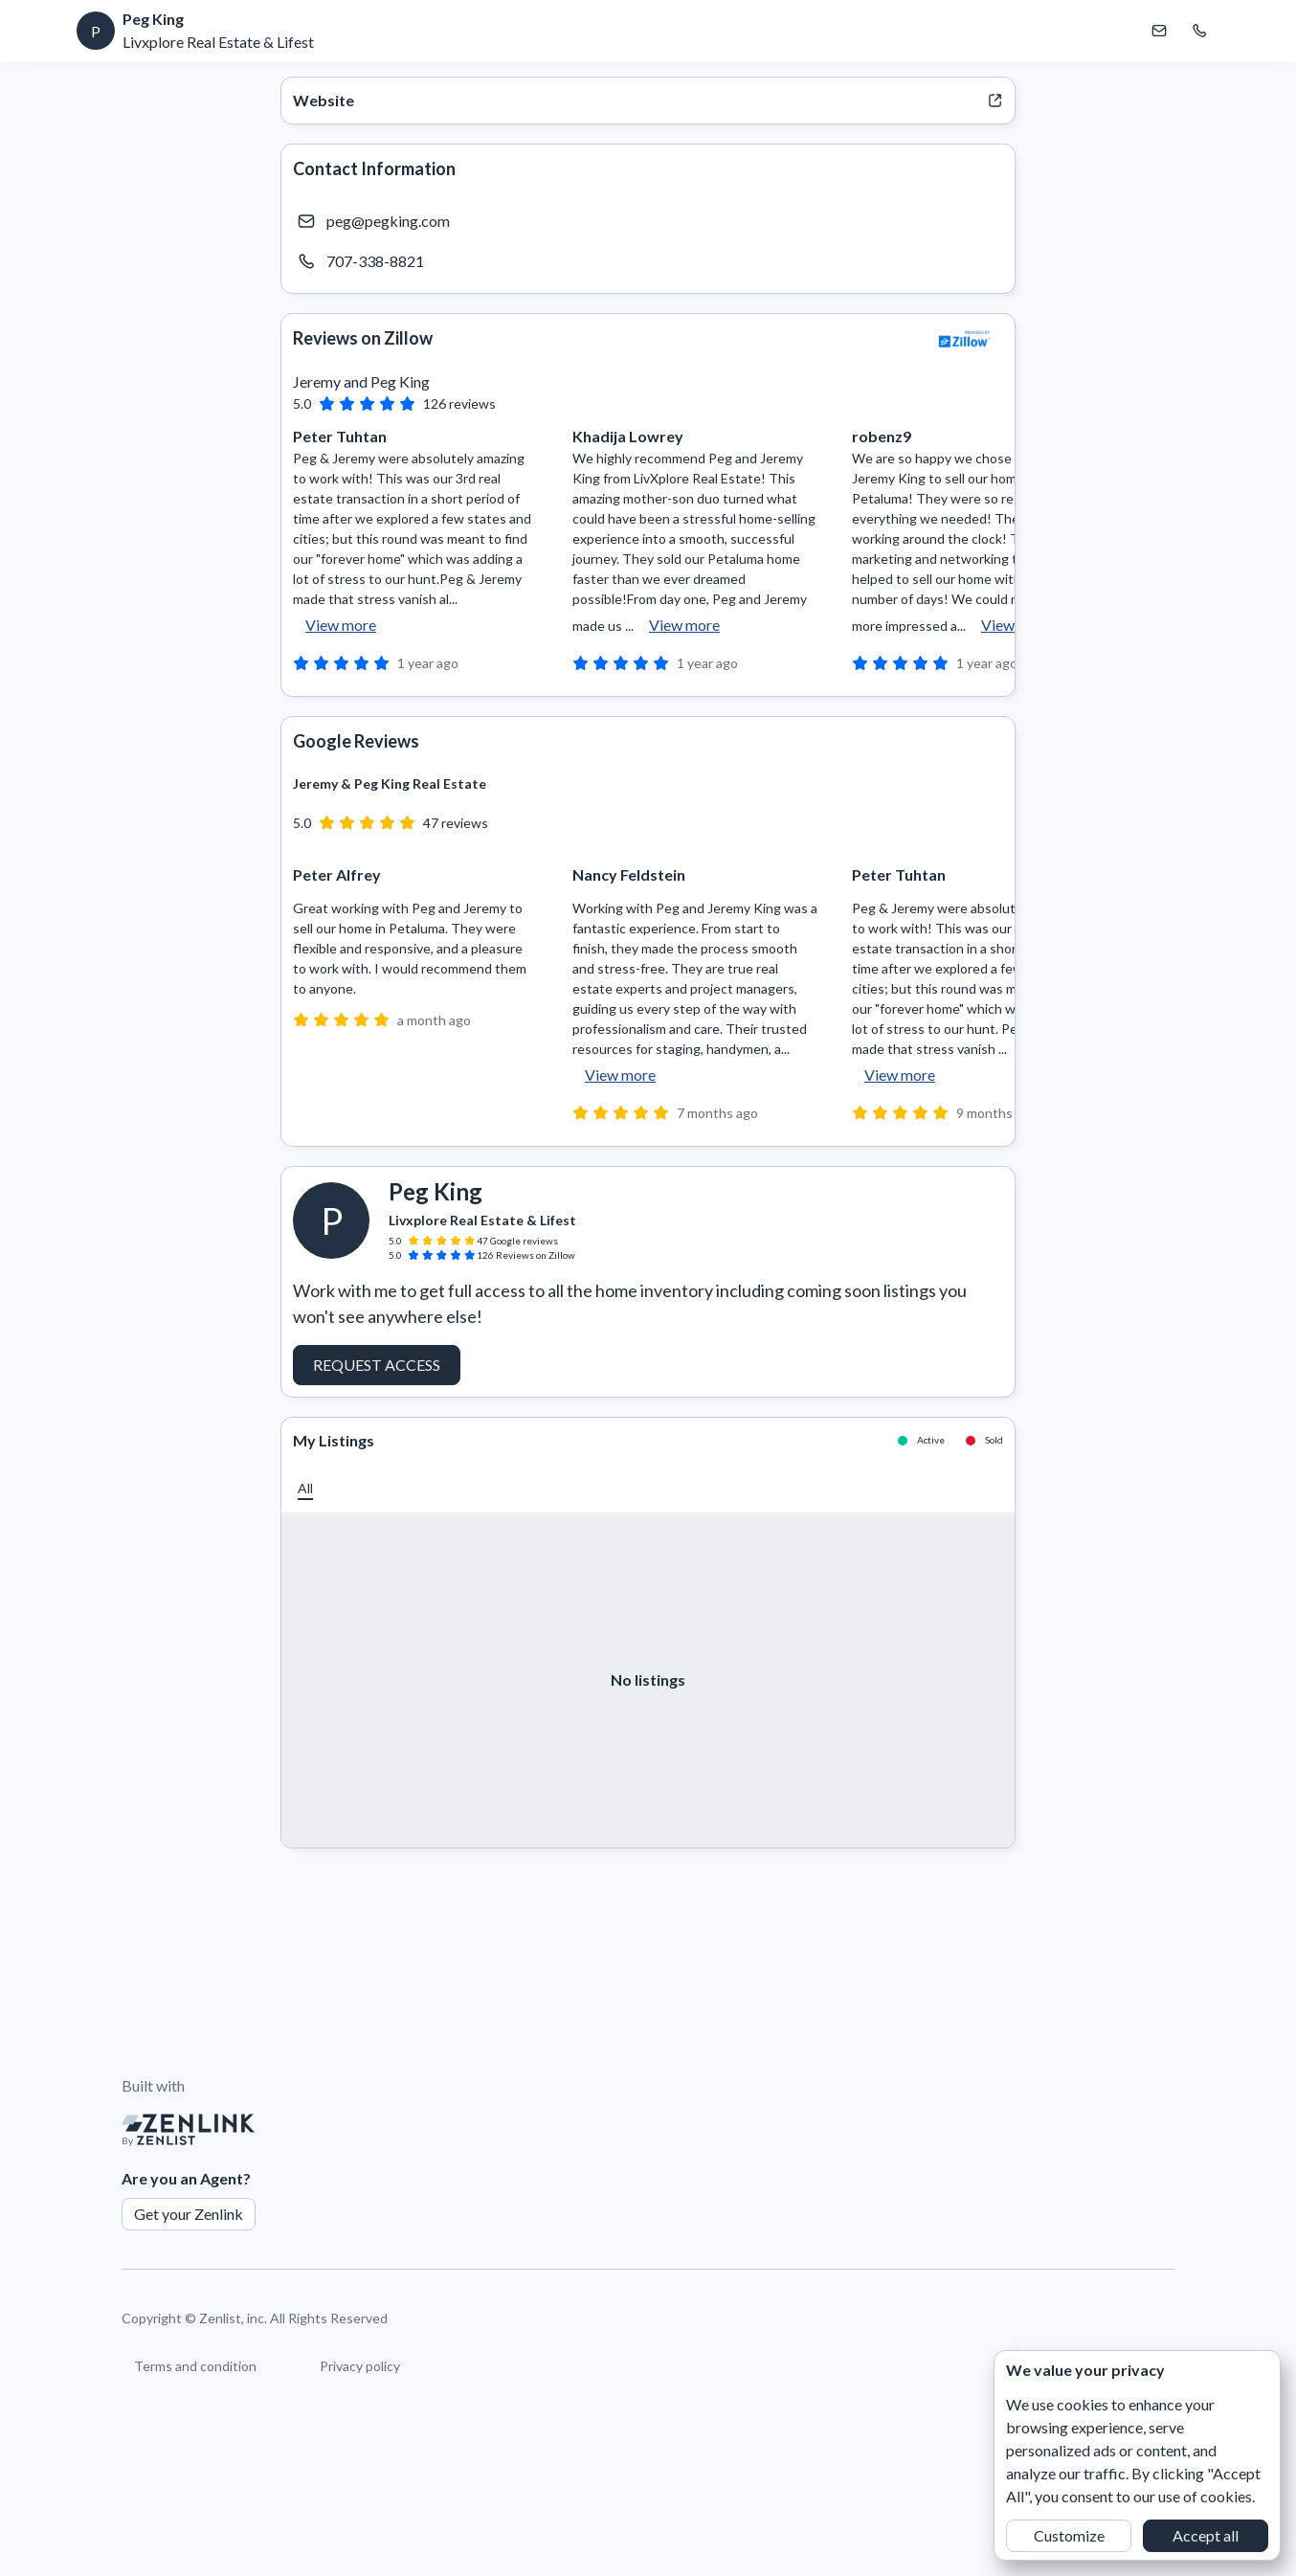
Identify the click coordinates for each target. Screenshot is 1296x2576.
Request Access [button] (376, 1364)
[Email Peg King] (1159, 30)
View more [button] (340, 625)
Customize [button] (1069, 2535)
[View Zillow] (965, 338)
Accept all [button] (1206, 2535)
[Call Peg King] (1199, 30)
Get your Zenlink (188, 2214)
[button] (305, 1488)
